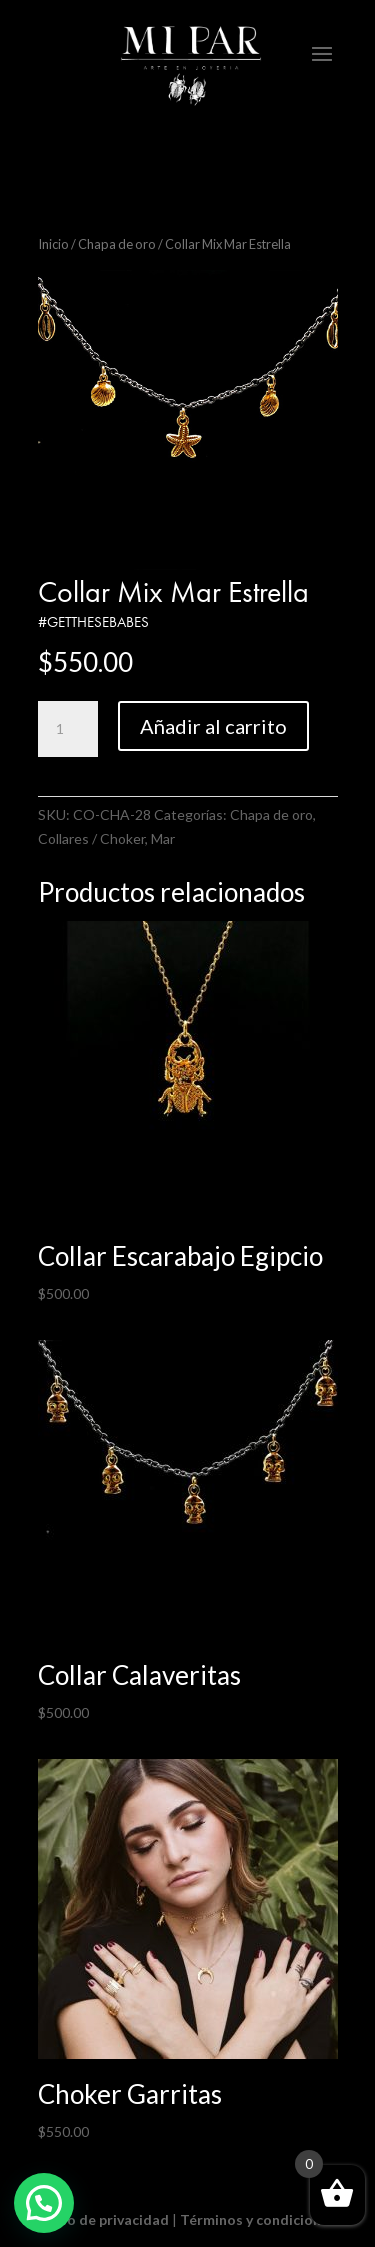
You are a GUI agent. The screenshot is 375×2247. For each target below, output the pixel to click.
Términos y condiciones (258, 2219)
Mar (163, 838)
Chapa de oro (117, 244)
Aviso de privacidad (104, 2219)
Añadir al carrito (213, 726)
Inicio (53, 244)
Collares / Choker (91, 838)
